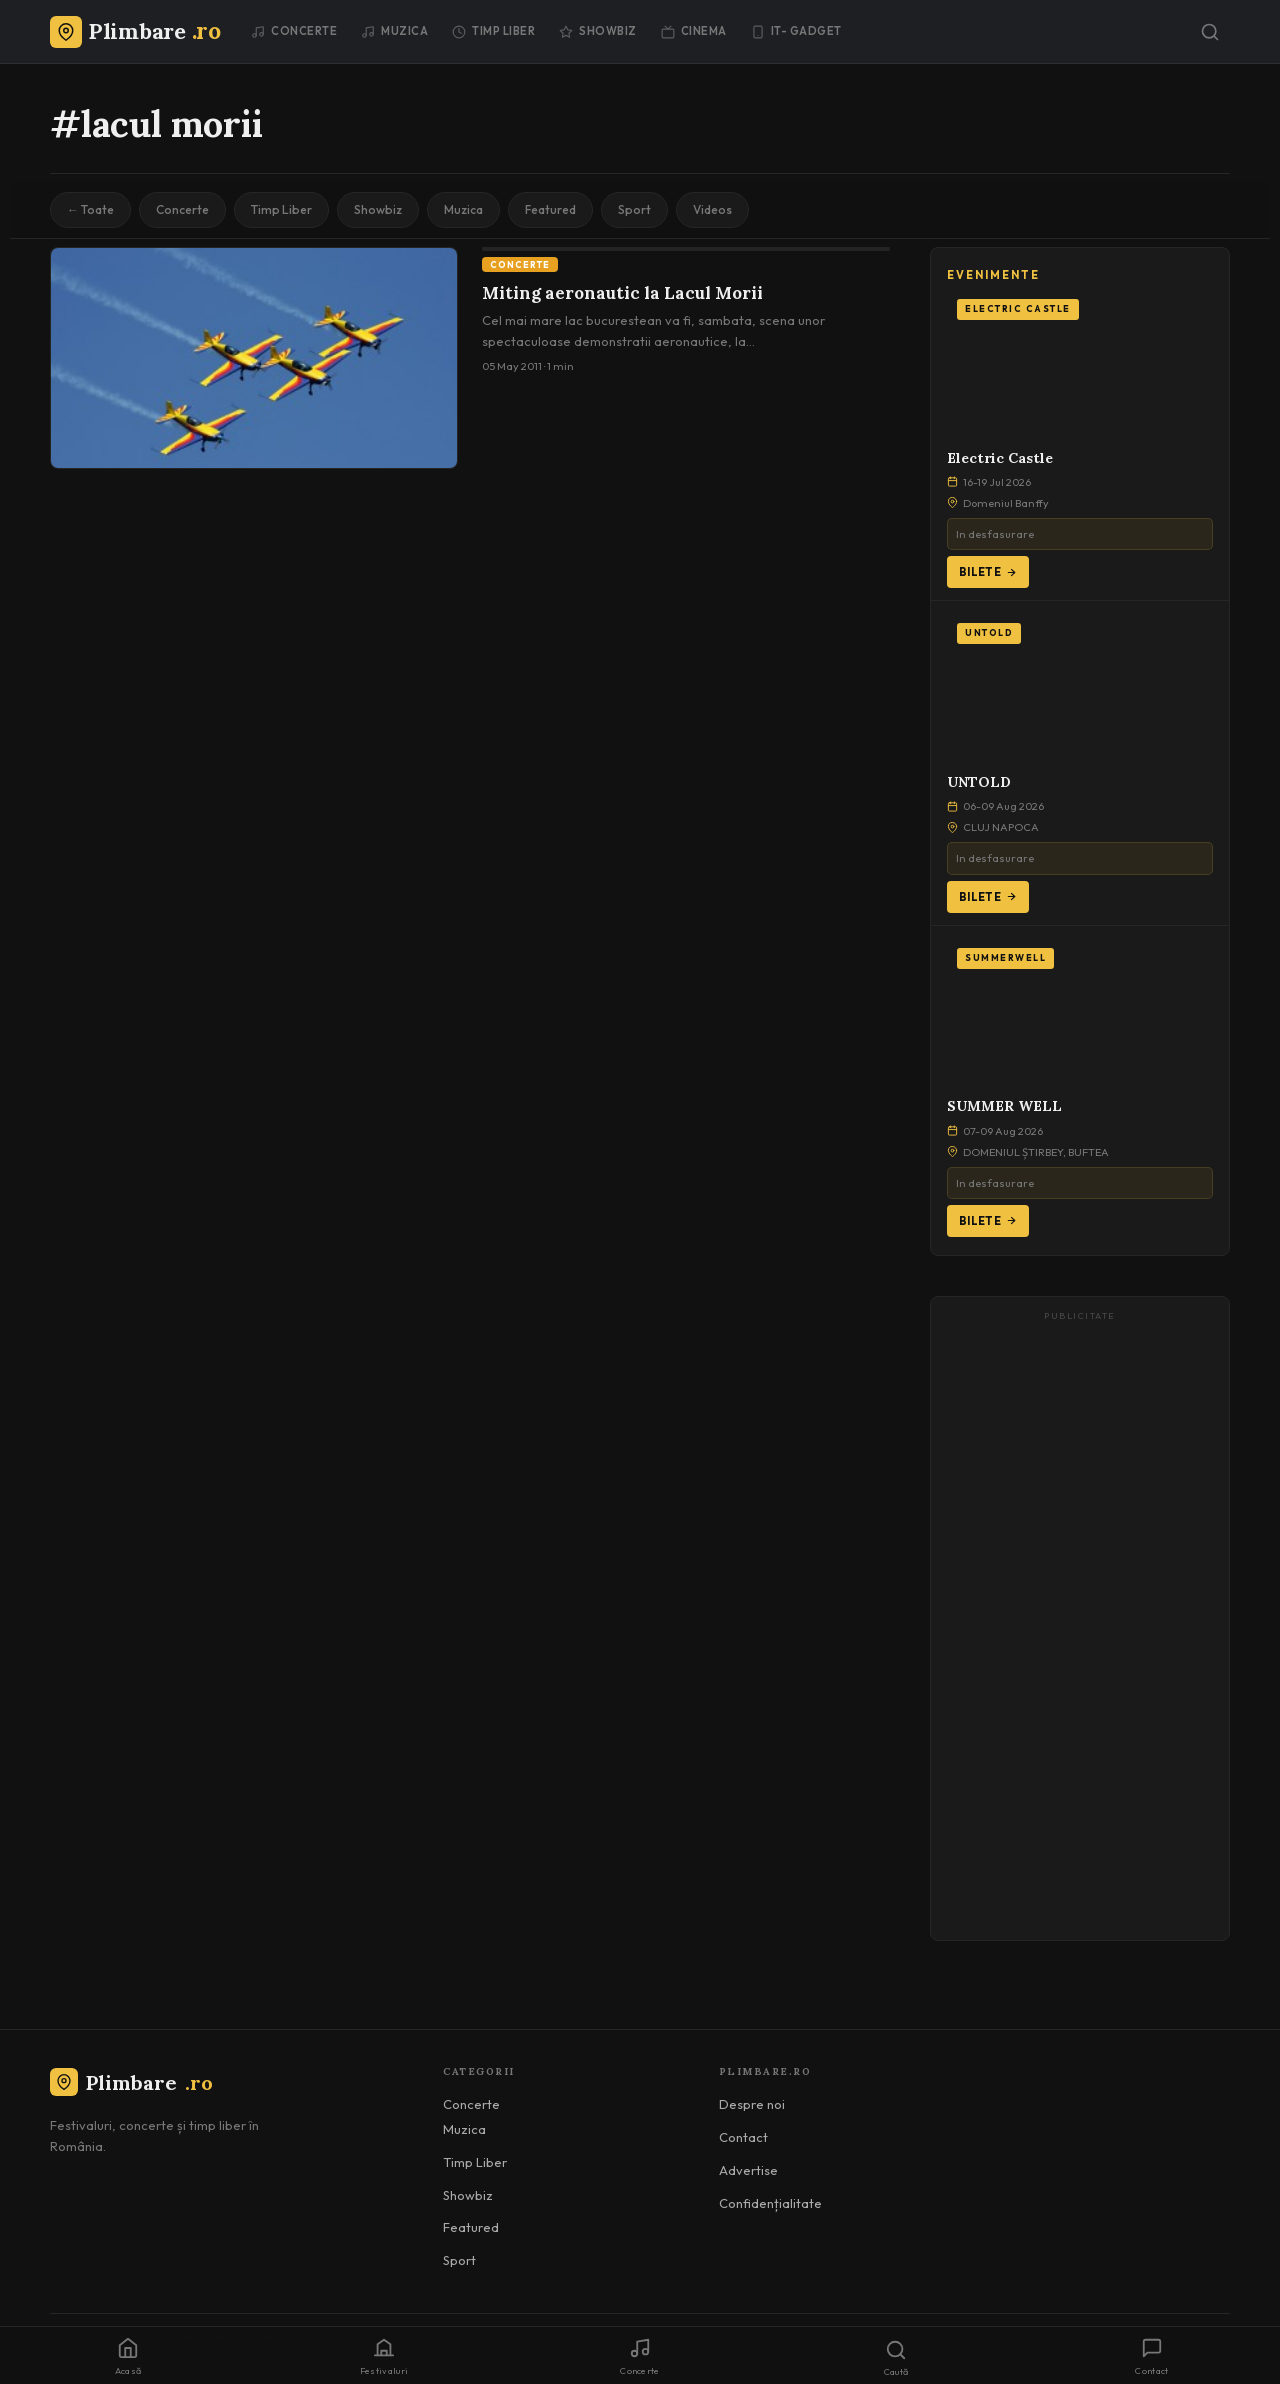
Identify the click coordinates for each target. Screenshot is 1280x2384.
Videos (712, 209)
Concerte (294, 31)
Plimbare (131, 2082)
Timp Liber (493, 31)
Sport (634, 209)
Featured (550, 209)
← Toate (90, 209)
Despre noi (752, 2104)
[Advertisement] (1080, 1628)
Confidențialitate (770, 2203)
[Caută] (1210, 32)
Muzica (394, 31)
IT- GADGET (796, 31)
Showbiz (598, 31)
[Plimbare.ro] (135, 31)
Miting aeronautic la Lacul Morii (622, 293)
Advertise (748, 2170)
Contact (743, 2137)
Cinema (694, 31)
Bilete (988, 572)
